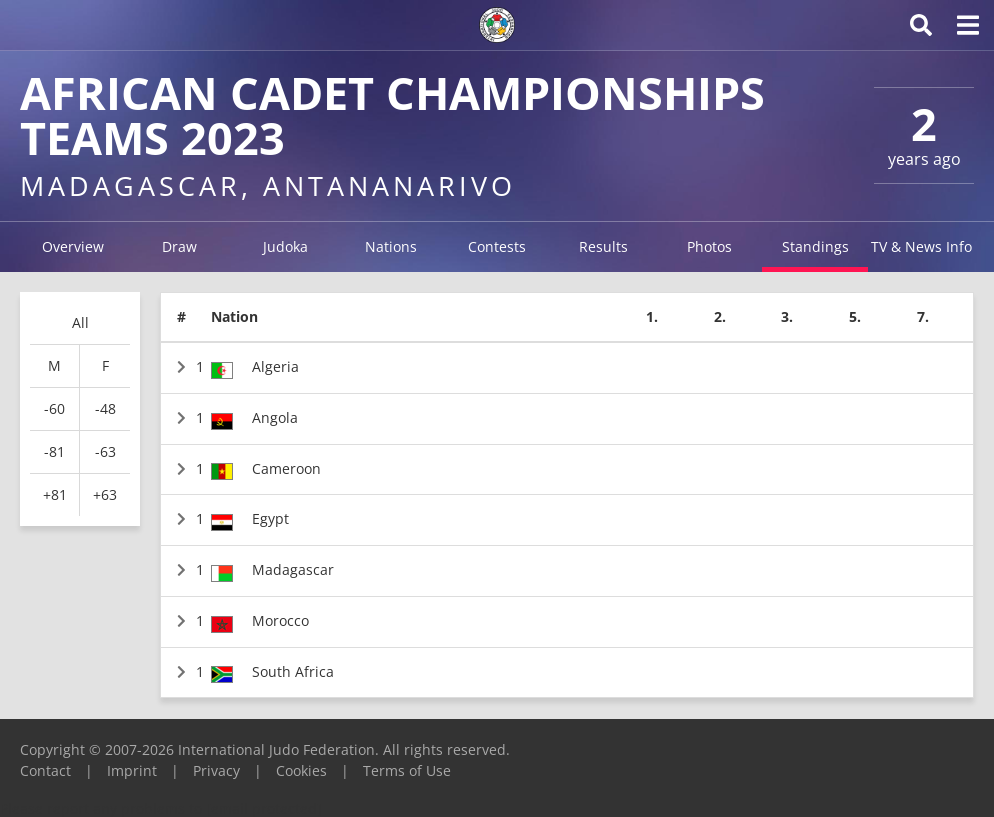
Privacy (216, 770)
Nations (391, 246)
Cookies (301, 770)
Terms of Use (407, 770)
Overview (73, 246)
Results (603, 246)
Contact (45, 770)
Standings (815, 246)
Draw (179, 246)
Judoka (285, 246)
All (80, 322)
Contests (497, 246)
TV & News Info (921, 246)
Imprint (132, 770)
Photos (709, 246)
